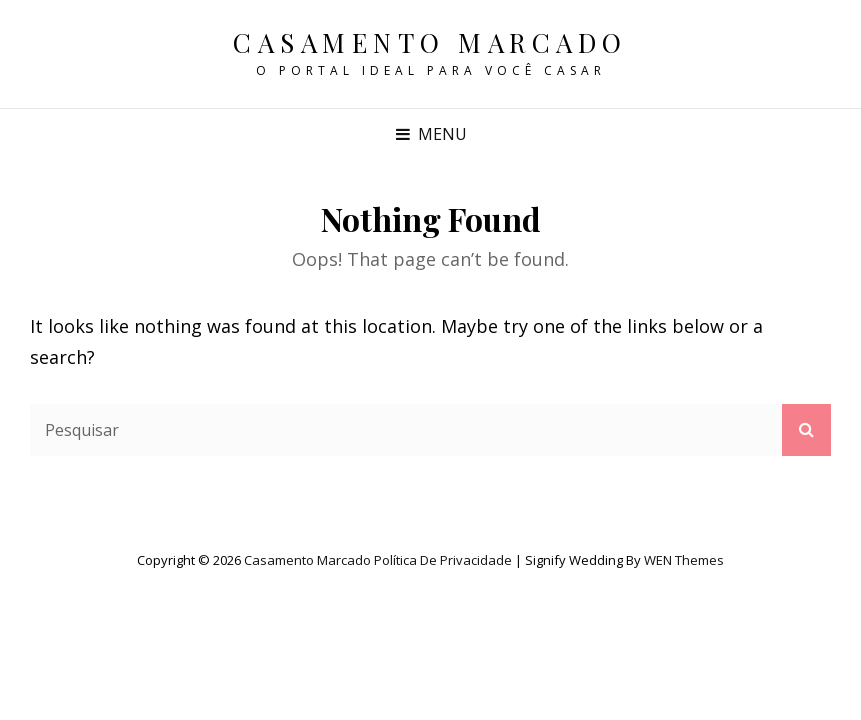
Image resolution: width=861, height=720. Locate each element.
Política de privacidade (443, 560)
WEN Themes (684, 560)
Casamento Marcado (430, 42)
